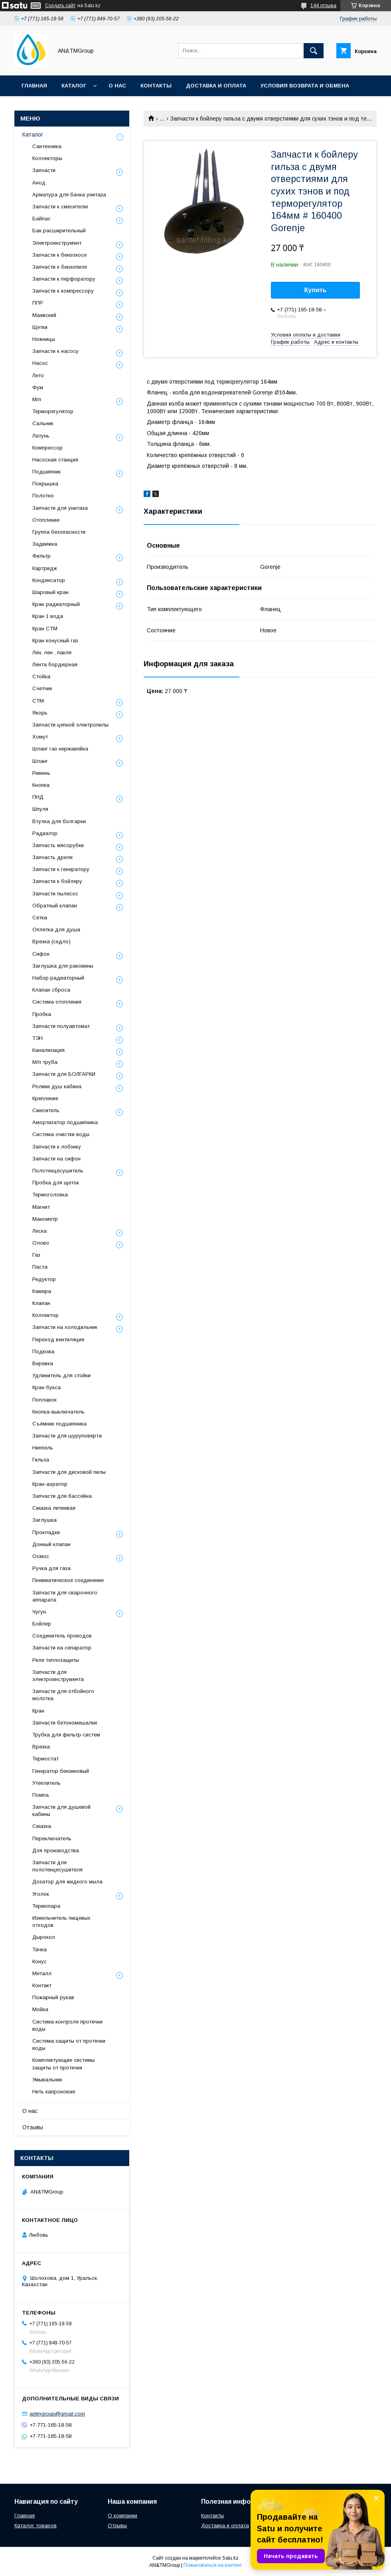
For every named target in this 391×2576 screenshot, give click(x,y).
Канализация (48, 1050)
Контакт (41, 1985)
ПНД (37, 797)
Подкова (43, 1351)
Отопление (45, 520)
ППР (37, 303)
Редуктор (44, 1279)
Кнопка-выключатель (58, 1412)
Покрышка (45, 484)
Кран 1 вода (47, 616)
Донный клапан (51, 1544)
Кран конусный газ (55, 641)
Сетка (39, 918)
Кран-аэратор (49, 1484)
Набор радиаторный (58, 978)
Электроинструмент (56, 243)
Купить (315, 290)
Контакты (156, 86)
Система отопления (56, 1002)
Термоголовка (50, 1195)
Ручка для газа (51, 1568)
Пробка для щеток (55, 1183)
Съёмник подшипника (59, 1424)
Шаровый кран (50, 592)
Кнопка (40, 785)
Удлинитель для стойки (61, 1375)
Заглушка (44, 1520)
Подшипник (46, 472)
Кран (38, 1711)
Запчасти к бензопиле (59, 267)
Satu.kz (230, 2558)
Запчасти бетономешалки (64, 1723)
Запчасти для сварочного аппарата (64, 1596)
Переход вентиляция (58, 1339)
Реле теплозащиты (55, 1660)
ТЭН (37, 1038)
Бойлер (41, 1624)
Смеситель (45, 1110)
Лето (38, 375)
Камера (41, 1291)
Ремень (41, 773)
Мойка (40, 2009)
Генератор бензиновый (60, 1771)
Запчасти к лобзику (56, 1147)
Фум (37, 387)
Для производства (55, 1850)
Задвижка (44, 544)
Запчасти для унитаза (60, 508)
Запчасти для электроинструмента (58, 1675)
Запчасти (43, 170)
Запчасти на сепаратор (61, 1648)
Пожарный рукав (53, 1997)
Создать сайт (60, 5)
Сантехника (46, 146)
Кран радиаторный (56, 604)
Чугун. (39, 1612)
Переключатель (51, 1838)
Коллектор (45, 1315)
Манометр (45, 1219)
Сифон (40, 954)
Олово (40, 1243)
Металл (41, 1973)
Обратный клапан (54, 906)
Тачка (39, 1949)
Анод (38, 183)
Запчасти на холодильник (64, 1327)
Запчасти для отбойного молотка (63, 1694)
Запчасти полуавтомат (61, 1026)
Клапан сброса (51, 990)
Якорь (39, 713)
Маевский (44, 315)
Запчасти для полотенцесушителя (57, 1866)
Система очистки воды (60, 1134)
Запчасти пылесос (55, 894)
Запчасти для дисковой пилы (69, 1472)
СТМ (38, 701)
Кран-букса (46, 1387)
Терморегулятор (52, 411)
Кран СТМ (44, 629)
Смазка (41, 1826)
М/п (36, 399)
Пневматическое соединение (68, 1580)
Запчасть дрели (52, 857)
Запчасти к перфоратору (63, 279)
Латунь (40, 436)
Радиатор (44, 833)
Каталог (73, 86)
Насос (40, 363)
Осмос (40, 1556)
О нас (117, 86)
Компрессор (47, 448)
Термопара (46, 1906)
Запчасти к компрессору (63, 291)
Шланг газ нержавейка (60, 749)
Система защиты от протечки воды (68, 2044)
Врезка (41, 1747)
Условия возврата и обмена (305, 86)
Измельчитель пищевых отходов (61, 1921)
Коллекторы (47, 158)
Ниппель (42, 1448)
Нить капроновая (53, 2092)
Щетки (39, 327)
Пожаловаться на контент (213, 2565)
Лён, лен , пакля (51, 652)
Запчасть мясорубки (58, 845)
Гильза (40, 1460)
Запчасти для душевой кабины (61, 1810)
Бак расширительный (59, 231)
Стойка (41, 676)
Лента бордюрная (54, 664)
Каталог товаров (35, 2525)
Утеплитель (46, 1783)
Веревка (42, 1363)
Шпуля (40, 809)
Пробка (41, 1014)
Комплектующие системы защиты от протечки (63, 2063)
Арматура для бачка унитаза (69, 195)
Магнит (41, 1207)
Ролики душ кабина (56, 1086)
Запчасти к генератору (60, 869)
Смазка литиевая (53, 1508)
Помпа (40, 1795)
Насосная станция (55, 460)
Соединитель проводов (62, 1636)
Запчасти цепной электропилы (70, 725)
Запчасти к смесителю (60, 207)
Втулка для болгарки (59, 821)
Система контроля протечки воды (67, 2025)
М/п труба (44, 1062)
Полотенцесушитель (57, 1171)
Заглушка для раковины (62, 966)
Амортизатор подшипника (65, 1122)
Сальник (42, 423)
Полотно (43, 496)
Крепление (45, 1098)
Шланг (40, 761)
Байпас (41, 219)
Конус (39, 1961)
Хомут (40, 737)
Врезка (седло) (51, 941)
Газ (36, 1255)
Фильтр (41, 556)
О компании (122, 2516)
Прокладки (46, 1532)
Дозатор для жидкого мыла (67, 1882)
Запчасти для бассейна (62, 1496)
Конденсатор (48, 580)
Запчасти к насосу (55, 351)
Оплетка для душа (56, 930)
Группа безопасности (58, 532)
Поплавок (44, 1400)
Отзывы (32, 2127)
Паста (39, 1267)
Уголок (40, 1894)
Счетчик (42, 688)
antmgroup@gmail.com (57, 2414)
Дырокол (43, 1937)
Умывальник (47, 2080)
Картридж (44, 568)
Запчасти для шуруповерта (67, 1436)
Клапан (41, 1303)
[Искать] (314, 50)
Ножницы (43, 339)
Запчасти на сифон (56, 1159)
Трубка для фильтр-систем (66, 1735)
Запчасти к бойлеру (57, 881)
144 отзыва (323, 5)
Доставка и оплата (216, 86)
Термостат (45, 1759)
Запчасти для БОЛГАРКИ (63, 1074)
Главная (34, 86)
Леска (39, 1231)
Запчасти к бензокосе (59, 255)
